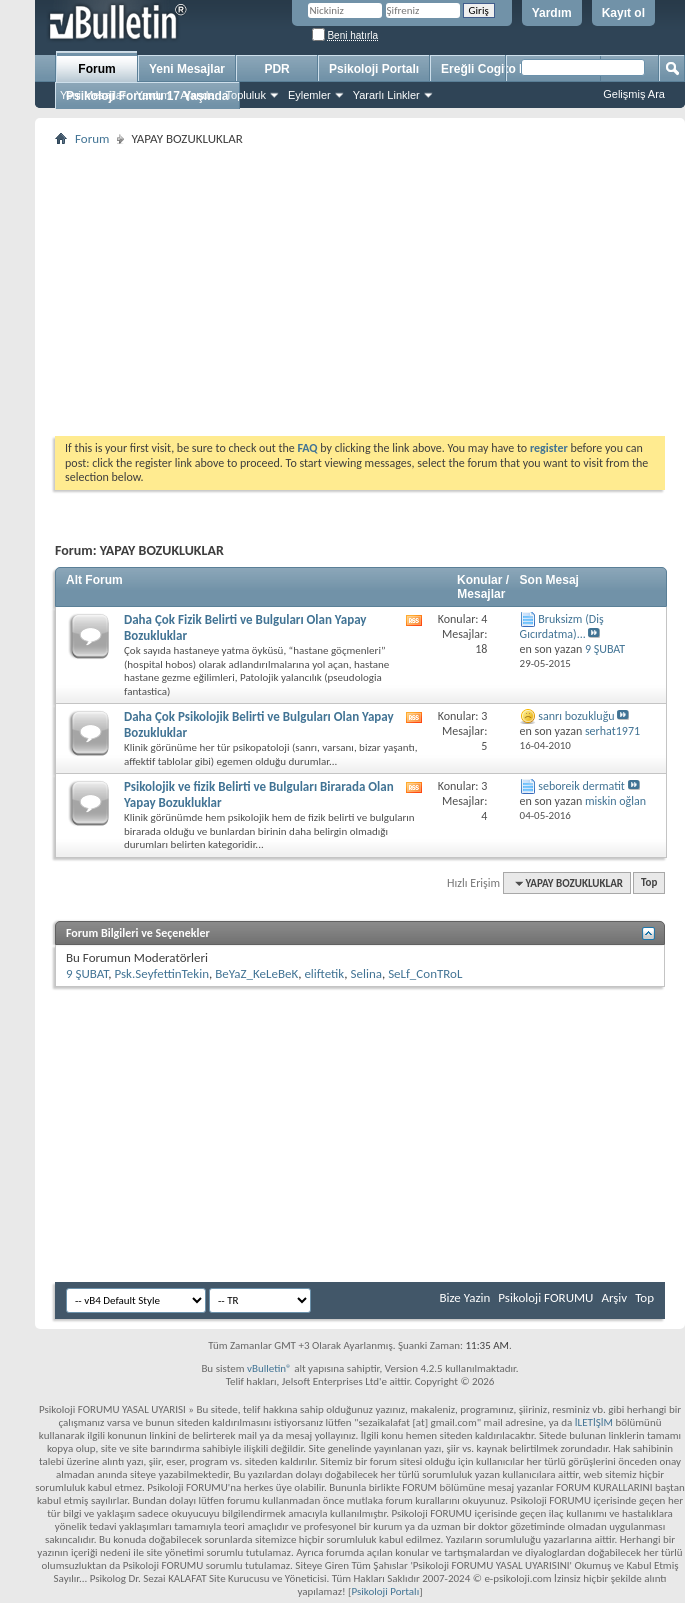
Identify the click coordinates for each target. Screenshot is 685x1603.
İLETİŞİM (594, 1422)
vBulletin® (269, 1368)
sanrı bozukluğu (576, 716)
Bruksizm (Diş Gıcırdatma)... (562, 626)
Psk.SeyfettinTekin (162, 973)
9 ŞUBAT (87, 973)
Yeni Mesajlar (93, 95)
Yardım (552, 13)
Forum (96, 69)
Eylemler (309, 95)
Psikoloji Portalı (374, 69)
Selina (365, 973)
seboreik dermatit (581, 786)
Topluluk (246, 95)
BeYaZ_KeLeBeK (256, 973)
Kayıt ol (623, 13)
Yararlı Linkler (386, 95)
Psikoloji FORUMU (545, 1297)
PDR (276, 69)
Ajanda (197, 95)
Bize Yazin (464, 1297)
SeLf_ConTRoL (425, 973)
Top (649, 883)
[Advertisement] (360, 291)
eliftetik (324, 973)
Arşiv (614, 1297)
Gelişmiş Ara (634, 94)
